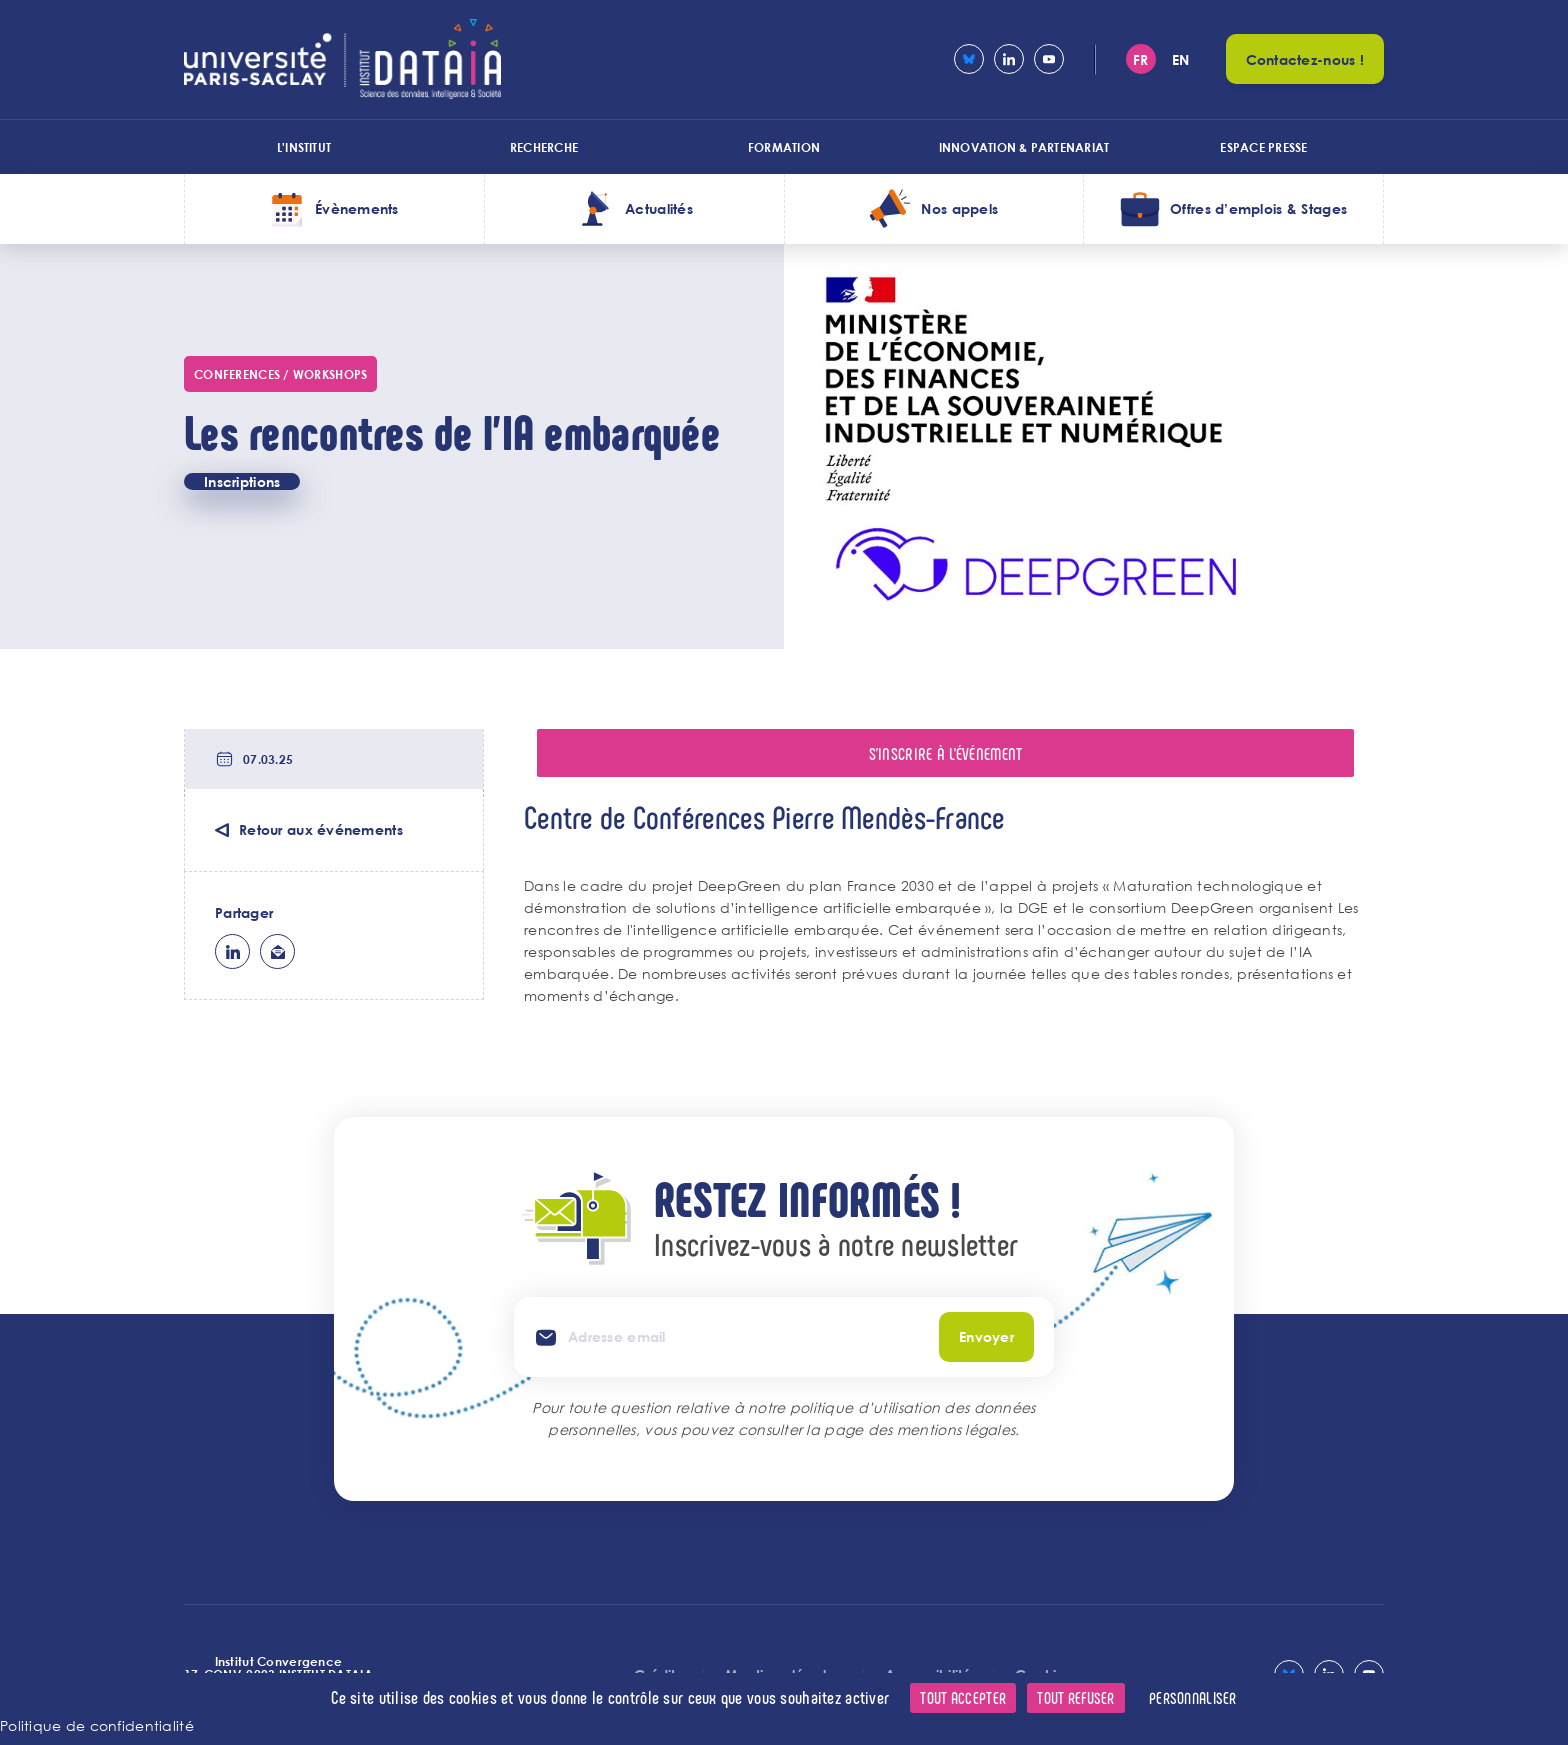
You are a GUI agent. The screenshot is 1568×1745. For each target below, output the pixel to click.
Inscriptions (242, 481)
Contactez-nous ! (1305, 59)
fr (1141, 59)
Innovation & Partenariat (1024, 147)
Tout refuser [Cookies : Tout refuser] (1075, 1697)
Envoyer (986, 1336)
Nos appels (959, 208)
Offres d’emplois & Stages (1258, 208)
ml (277, 951)
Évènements (357, 208)
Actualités (659, 208)
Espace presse (1263, 147)
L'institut (304, 147)
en (1181, 59)
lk (232, 951)
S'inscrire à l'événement (946, 753)
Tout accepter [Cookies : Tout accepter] (963, 1697)
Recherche (544, 147)
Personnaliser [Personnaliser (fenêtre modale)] (1193, 1697)
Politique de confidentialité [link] (97, 1725)
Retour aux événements (321, 829)
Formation (784, 147)
